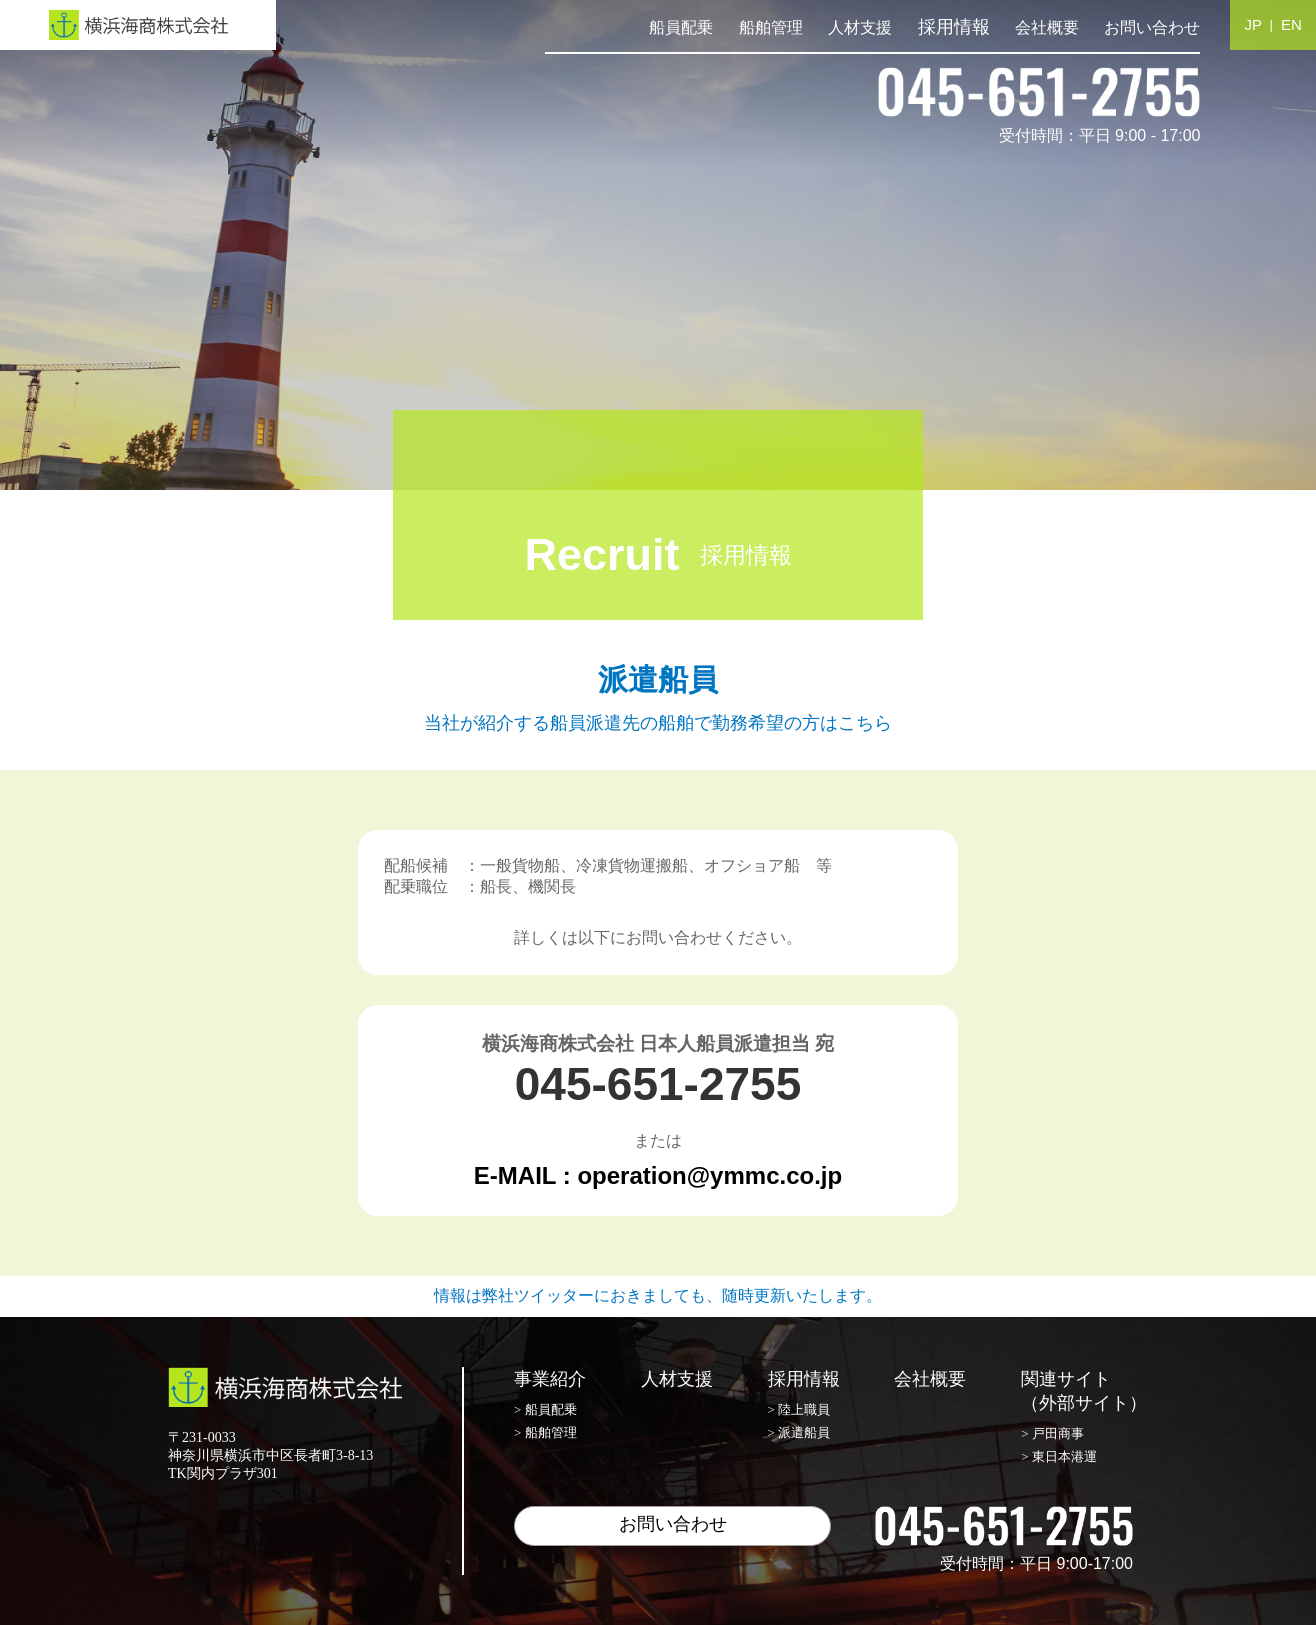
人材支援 (860, 27)
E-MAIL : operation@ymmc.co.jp (658, 1175)
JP (1254, 24)
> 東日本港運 (1059, 1456)
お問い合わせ (1152, 27)
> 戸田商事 (1052, 1433)
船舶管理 (771, 27)
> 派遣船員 (799, 1432)
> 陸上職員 (799, 1409)
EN (1291, 24)
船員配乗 (681, 27)
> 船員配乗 (545, 1409)
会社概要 (1047, 27)
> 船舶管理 (545, 1432)
